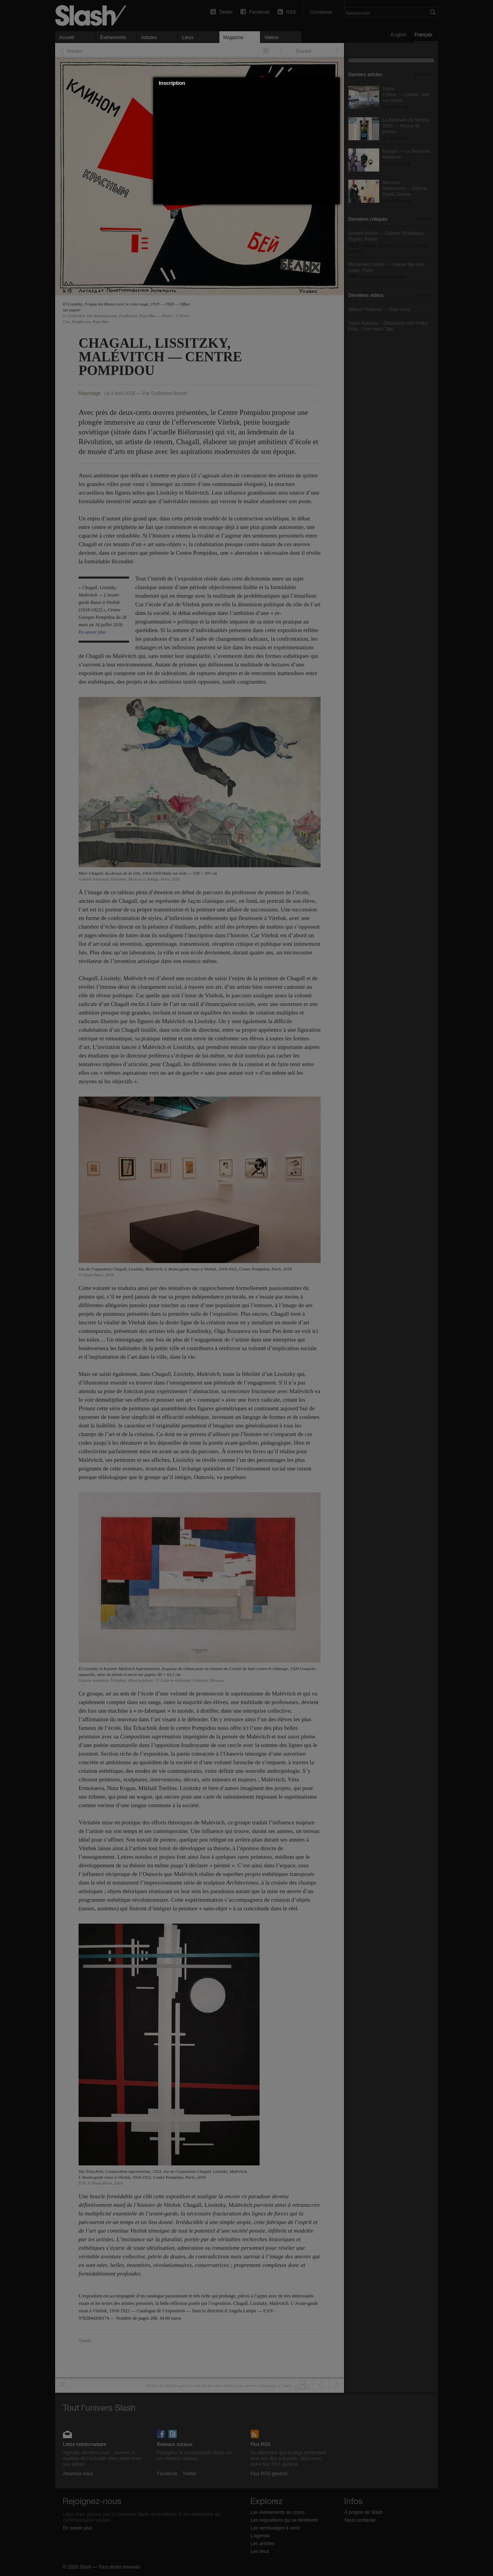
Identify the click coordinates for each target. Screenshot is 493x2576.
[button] (334, 83)
